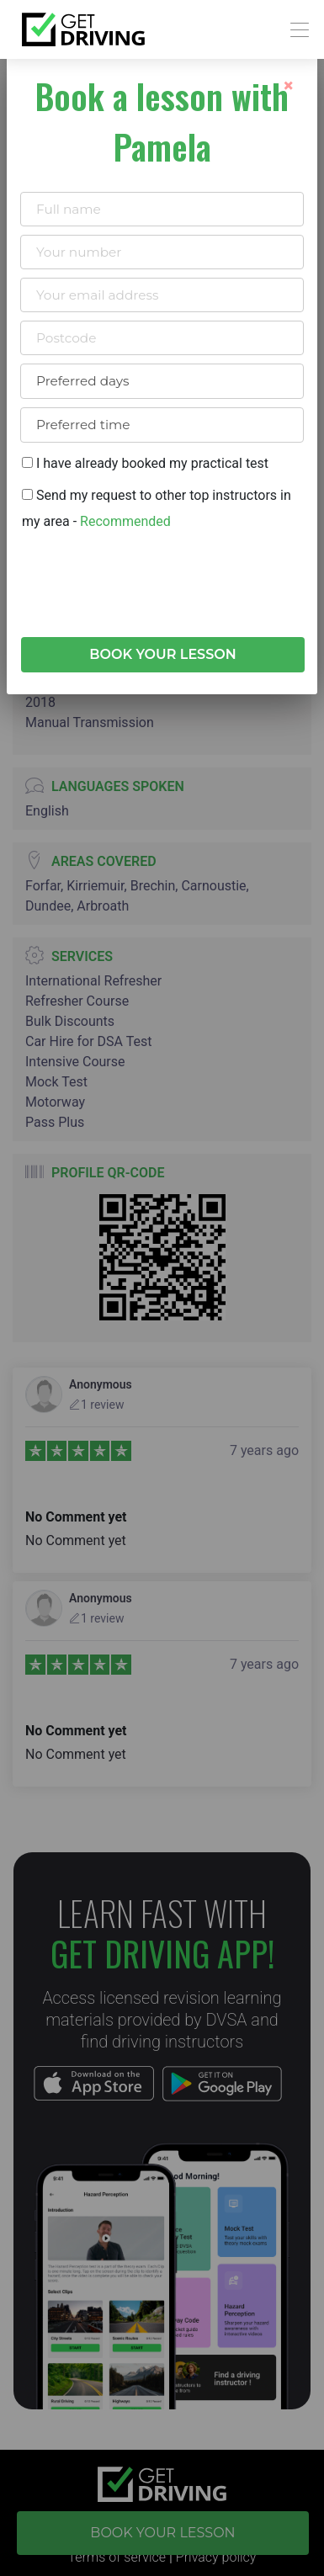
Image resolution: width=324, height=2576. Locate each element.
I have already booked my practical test (145, 463)
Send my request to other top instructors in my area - (156, 507)
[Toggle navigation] (295, 30)
